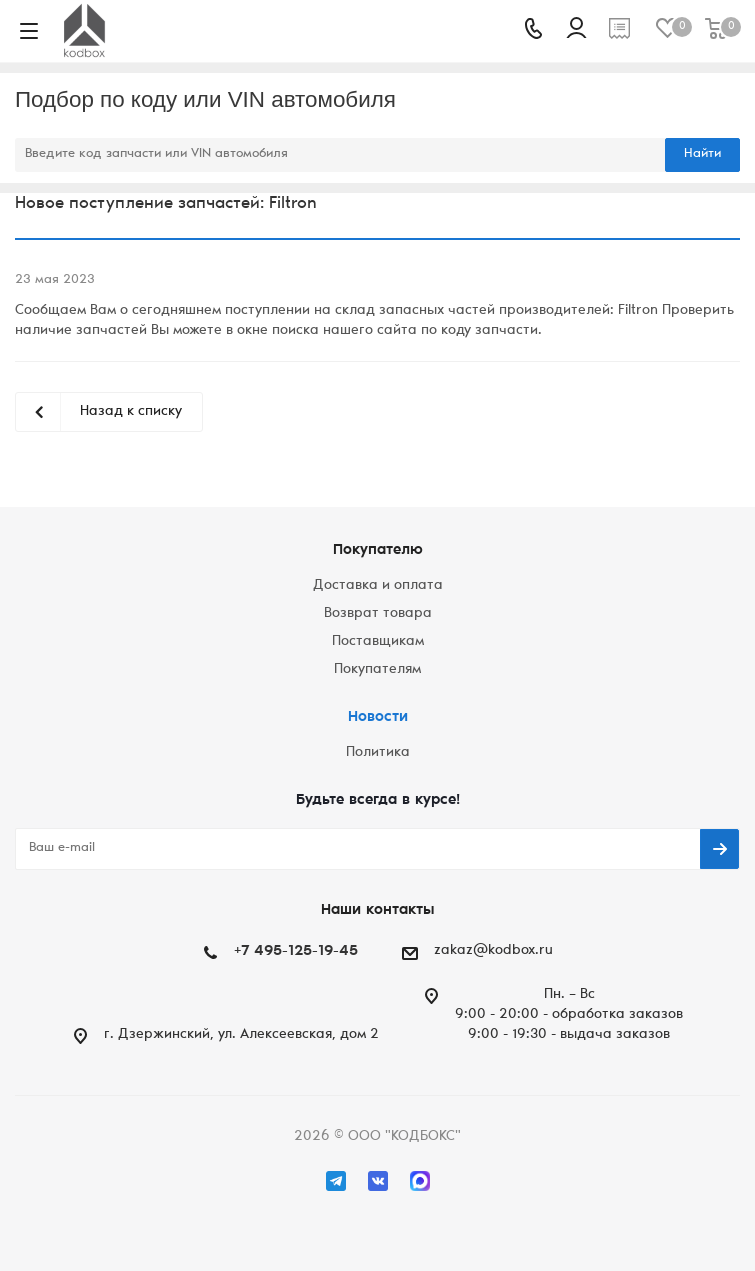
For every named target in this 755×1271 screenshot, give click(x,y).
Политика (378, 753)
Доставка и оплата (378, 586)
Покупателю (378, 550)
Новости (378, 717)
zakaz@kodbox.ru (493, 951)
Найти (702, 154)
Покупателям (377, 670)
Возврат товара (378, 614)
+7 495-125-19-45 (296, 951)
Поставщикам (378, 642)
